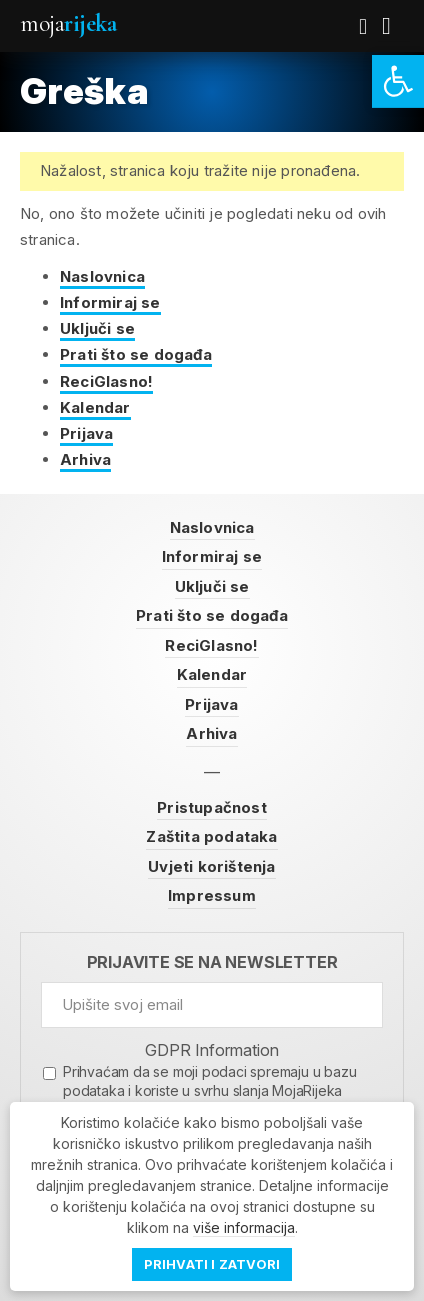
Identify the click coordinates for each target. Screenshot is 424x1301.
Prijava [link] (86, 433)
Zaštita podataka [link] (211, 836)
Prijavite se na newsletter (212, 962)
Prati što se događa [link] (136, 354)
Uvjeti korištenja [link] (211, 866)
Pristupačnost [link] (212, 807)
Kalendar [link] (95, 407)
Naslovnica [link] (102, 276)
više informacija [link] (244, 1227)
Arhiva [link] (85, 459)
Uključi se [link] (97, 328)
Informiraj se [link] (110, 302)
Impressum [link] (212, 895)
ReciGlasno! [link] (106, 381)
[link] (398, 81)
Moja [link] (68, 23)
